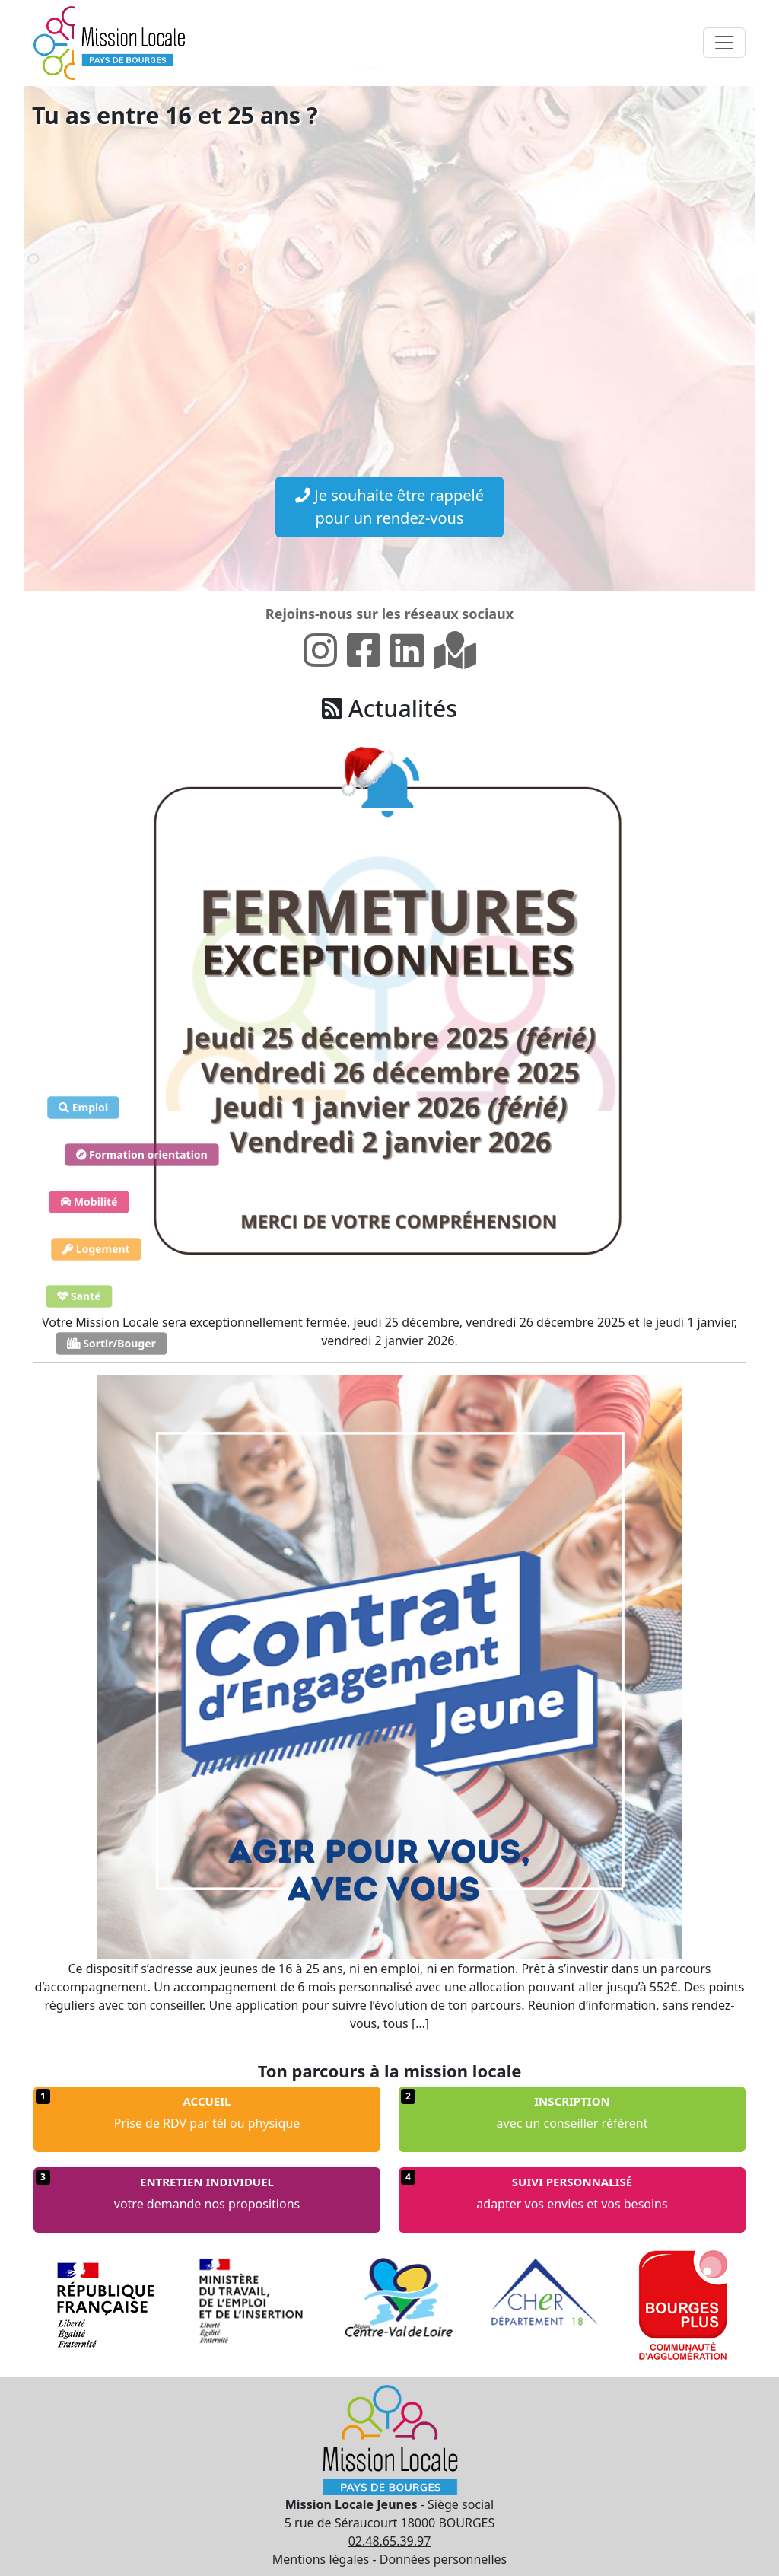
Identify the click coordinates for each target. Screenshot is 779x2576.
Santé (78, 1296)
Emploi (83, 1107)
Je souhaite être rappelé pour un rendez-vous (389, 506)
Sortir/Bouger (111, 1343)
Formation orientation (142, 1154)
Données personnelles (443, 2559)
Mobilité (88, 1201)
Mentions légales (321, 2559)
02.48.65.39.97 (389, 2541)
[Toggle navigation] (724, 42)
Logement (96, 1249)
